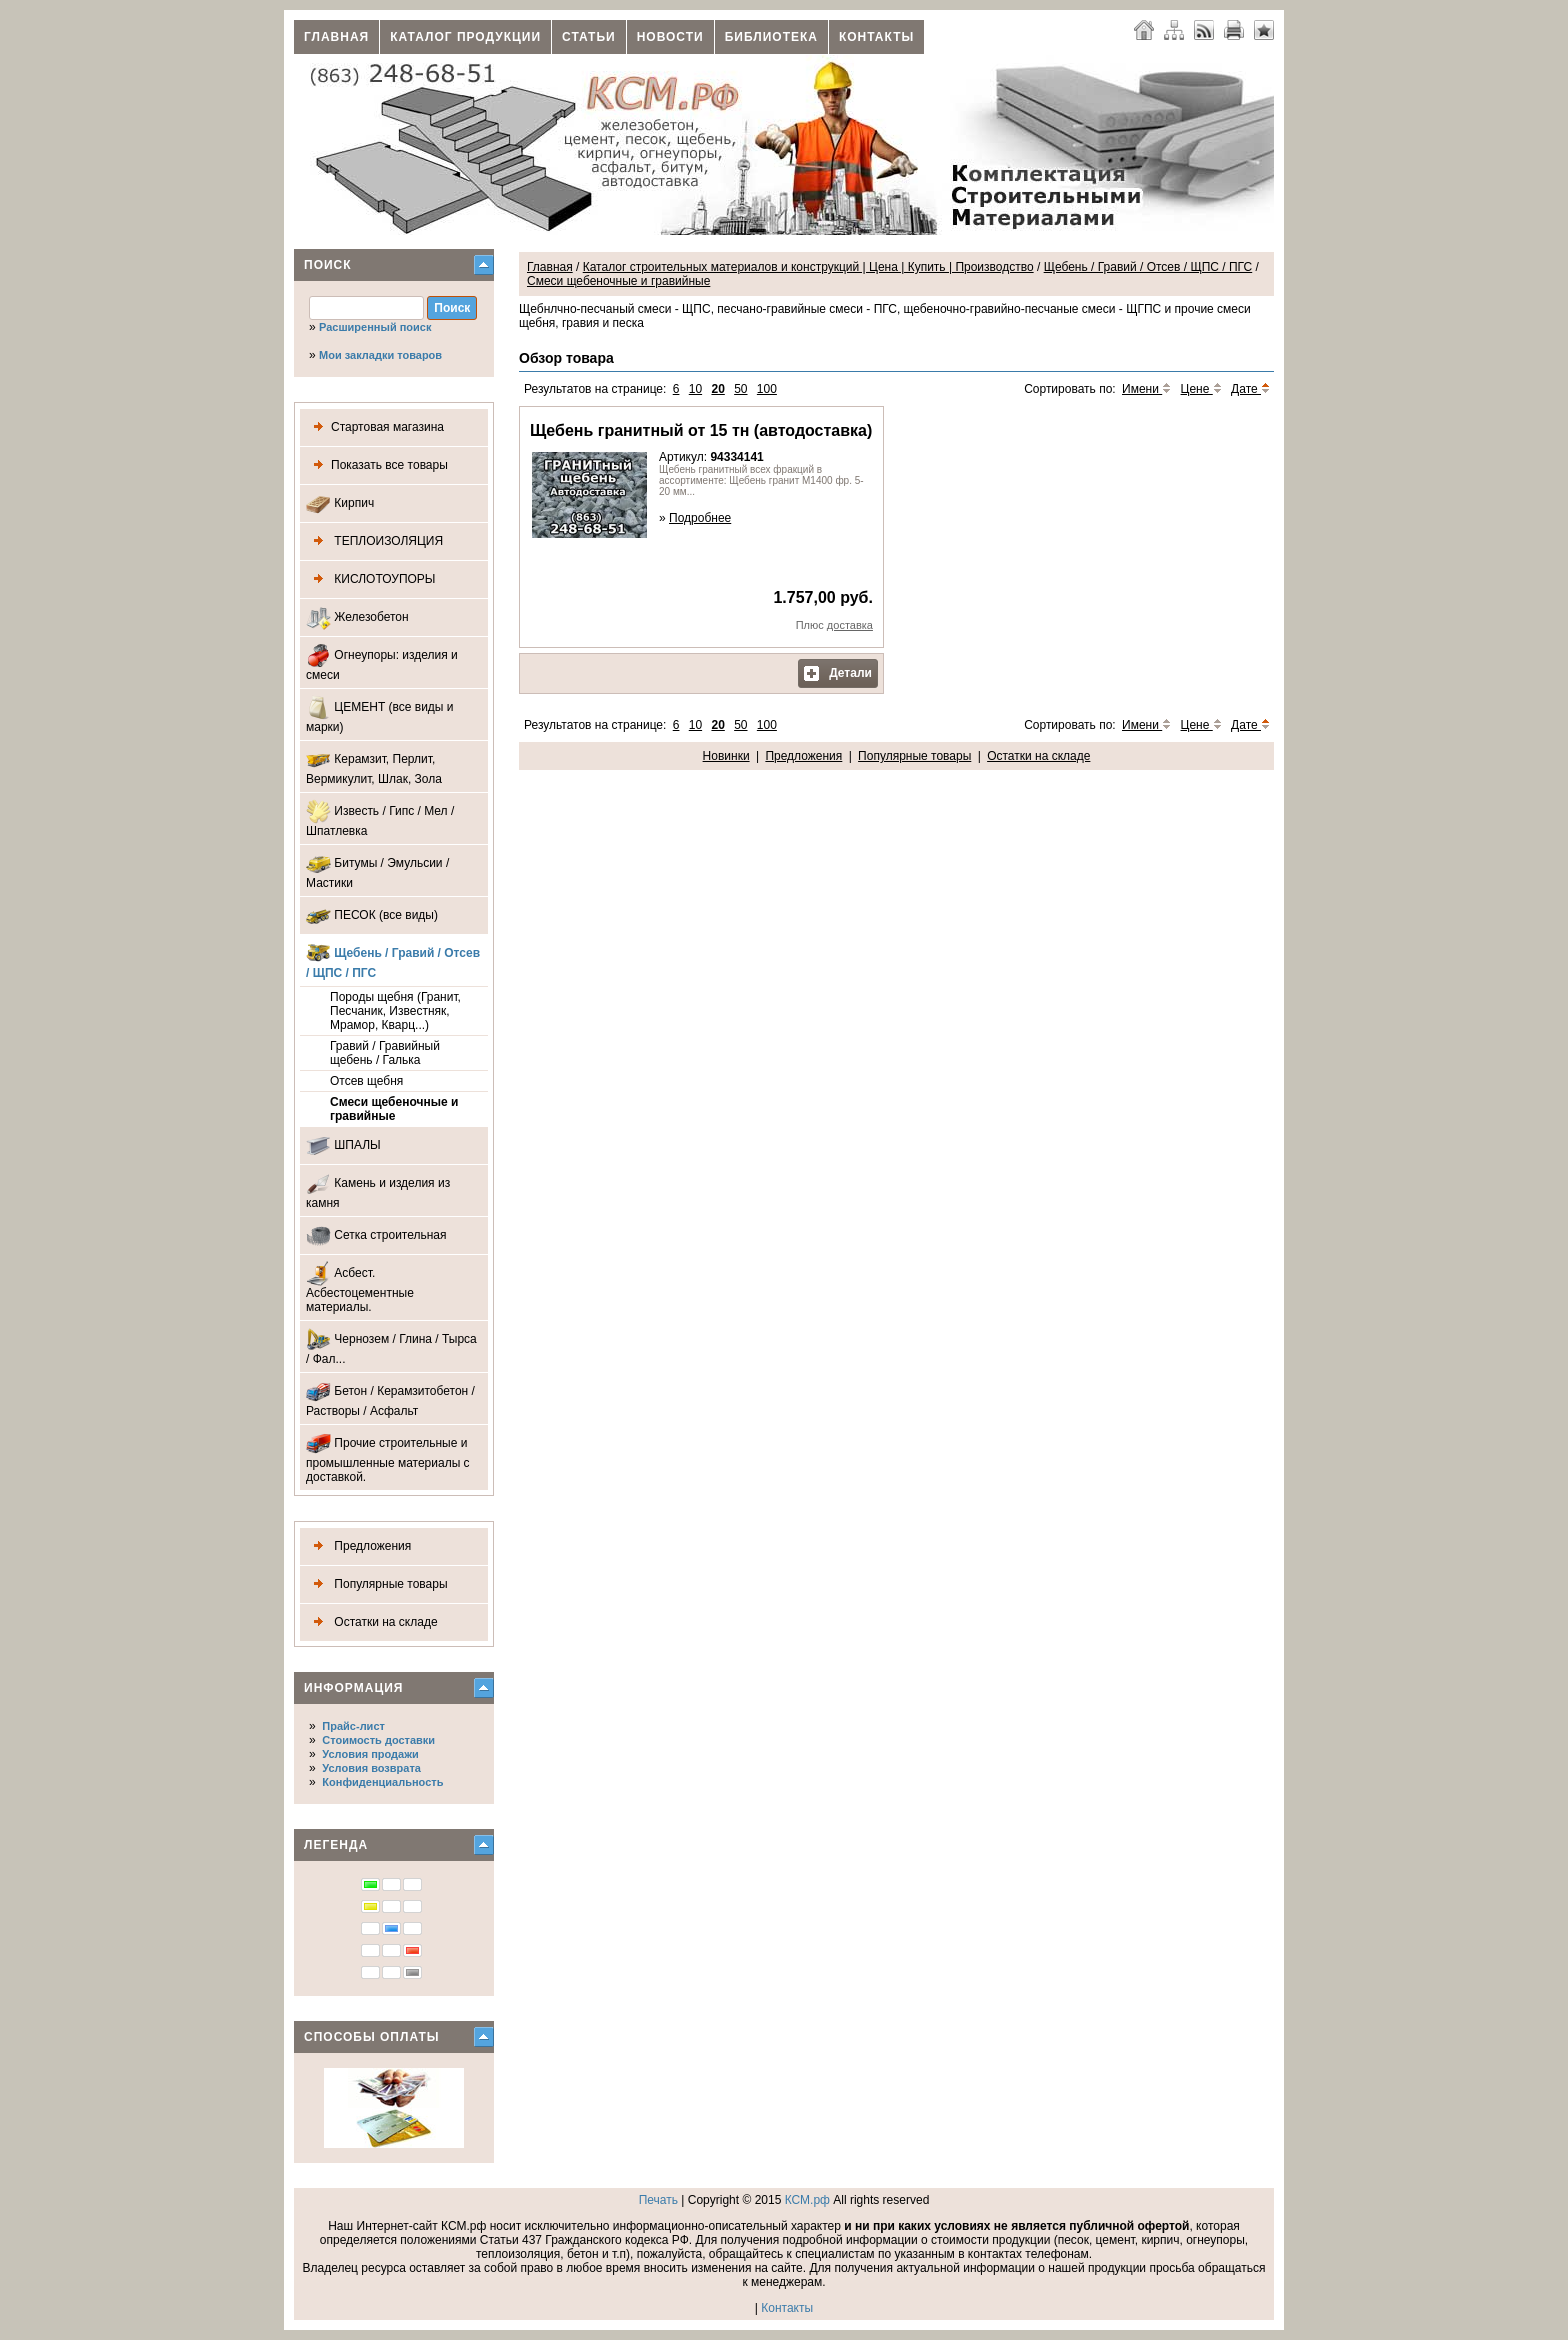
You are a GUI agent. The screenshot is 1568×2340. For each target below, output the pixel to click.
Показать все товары (377, 465)
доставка (850, 625)
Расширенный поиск (375, 327)
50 (740, 389)
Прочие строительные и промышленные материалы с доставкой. (388, 1457)
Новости (670, 37)
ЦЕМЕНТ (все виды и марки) (380, 714)
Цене (1201, 389)
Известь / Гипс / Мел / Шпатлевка (380, 818)
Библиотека (771, 37)
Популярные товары (377, 1584)
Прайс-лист (353, 1726)
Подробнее (700, 518)
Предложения (358, 1546)
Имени (1146, 389)
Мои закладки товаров (380, 355)
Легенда (336, 1845)
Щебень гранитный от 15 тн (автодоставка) (701, 430)
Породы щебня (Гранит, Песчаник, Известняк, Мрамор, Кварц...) (395, 1011)
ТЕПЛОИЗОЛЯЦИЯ (374, 541)
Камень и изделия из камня (378, 1190)
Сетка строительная (376, 1235)
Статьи (589, 37)
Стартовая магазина (375, 427)
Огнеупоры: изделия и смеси (382, 662)
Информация (353, 1688)
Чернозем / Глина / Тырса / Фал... (391, 1346)
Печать (658, 2200)
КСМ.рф (807, 2200)
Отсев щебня (366, 1081)
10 (695, 389)
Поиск (328, 265)
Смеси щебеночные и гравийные (394, 1109)
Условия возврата (371, 1768)
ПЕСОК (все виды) (372, 915)
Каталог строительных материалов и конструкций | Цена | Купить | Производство (808, 267)
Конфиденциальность (382, 1782)
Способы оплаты (372, 2037)
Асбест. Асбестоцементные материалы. (360, 1287)
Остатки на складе (372, 1622)
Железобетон (357, 617)
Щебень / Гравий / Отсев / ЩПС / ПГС (393, 960)
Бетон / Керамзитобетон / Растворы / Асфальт (390, 1398)
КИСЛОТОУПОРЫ (371, 579)
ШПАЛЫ (343, 1145)
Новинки (726, 756)
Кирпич (340, 503)
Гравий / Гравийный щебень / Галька (385, 1053)
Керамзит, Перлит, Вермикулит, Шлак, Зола (374, 766)
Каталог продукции (465, 37)
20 (717, 389)
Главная (336, 37)
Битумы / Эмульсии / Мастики (377, 870)
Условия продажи (370, 1754)
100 (767, 389)
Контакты (876, 37)
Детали (838, 673)
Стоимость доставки (378, 1740)
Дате (1250, 389)
